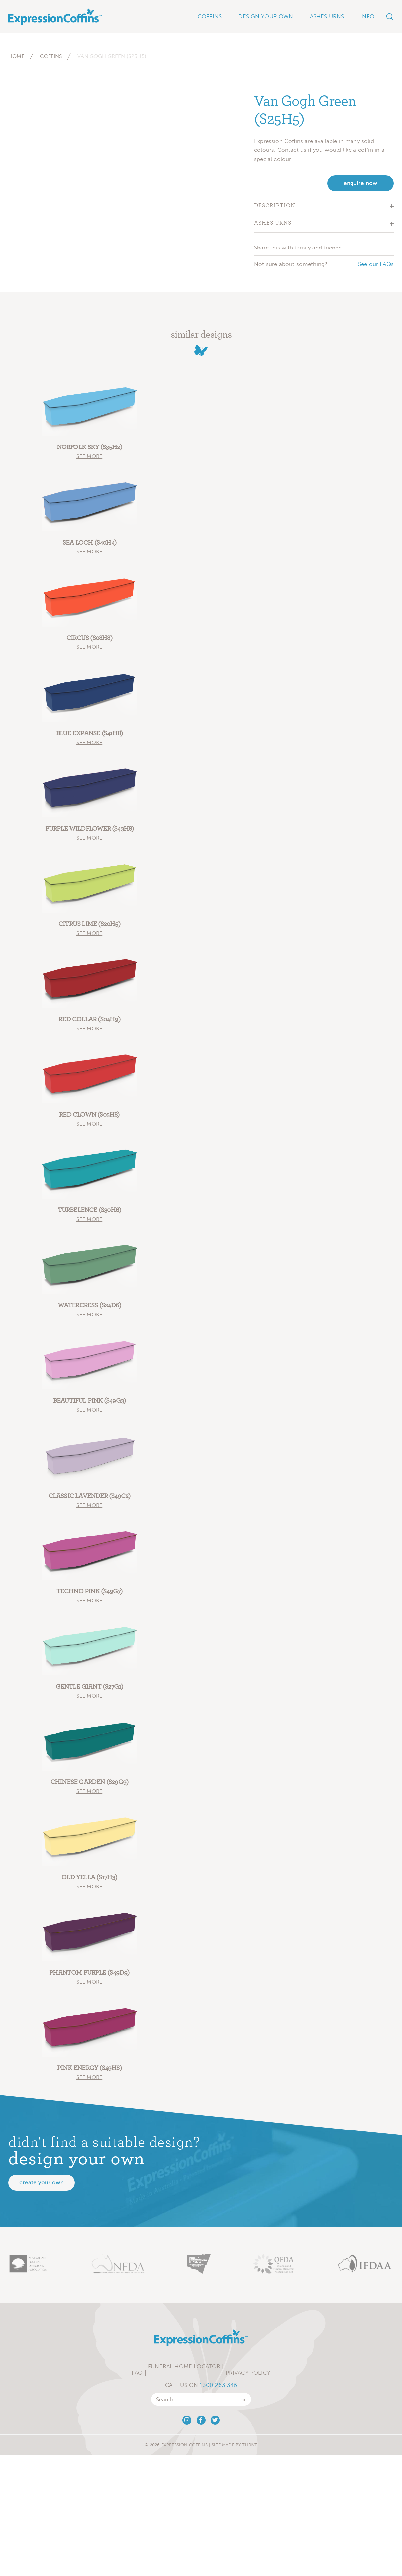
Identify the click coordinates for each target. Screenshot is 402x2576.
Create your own (41, 2182)
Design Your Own (265, 16)
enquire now (360, 183)
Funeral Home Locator (184, 2366)
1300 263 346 (218, 2385)
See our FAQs (376, 264)
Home (16, 56)
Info (367, 16)
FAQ (137, 2372)
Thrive (249, 2444)
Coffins (51, 56)
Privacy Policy (248, 2372)
